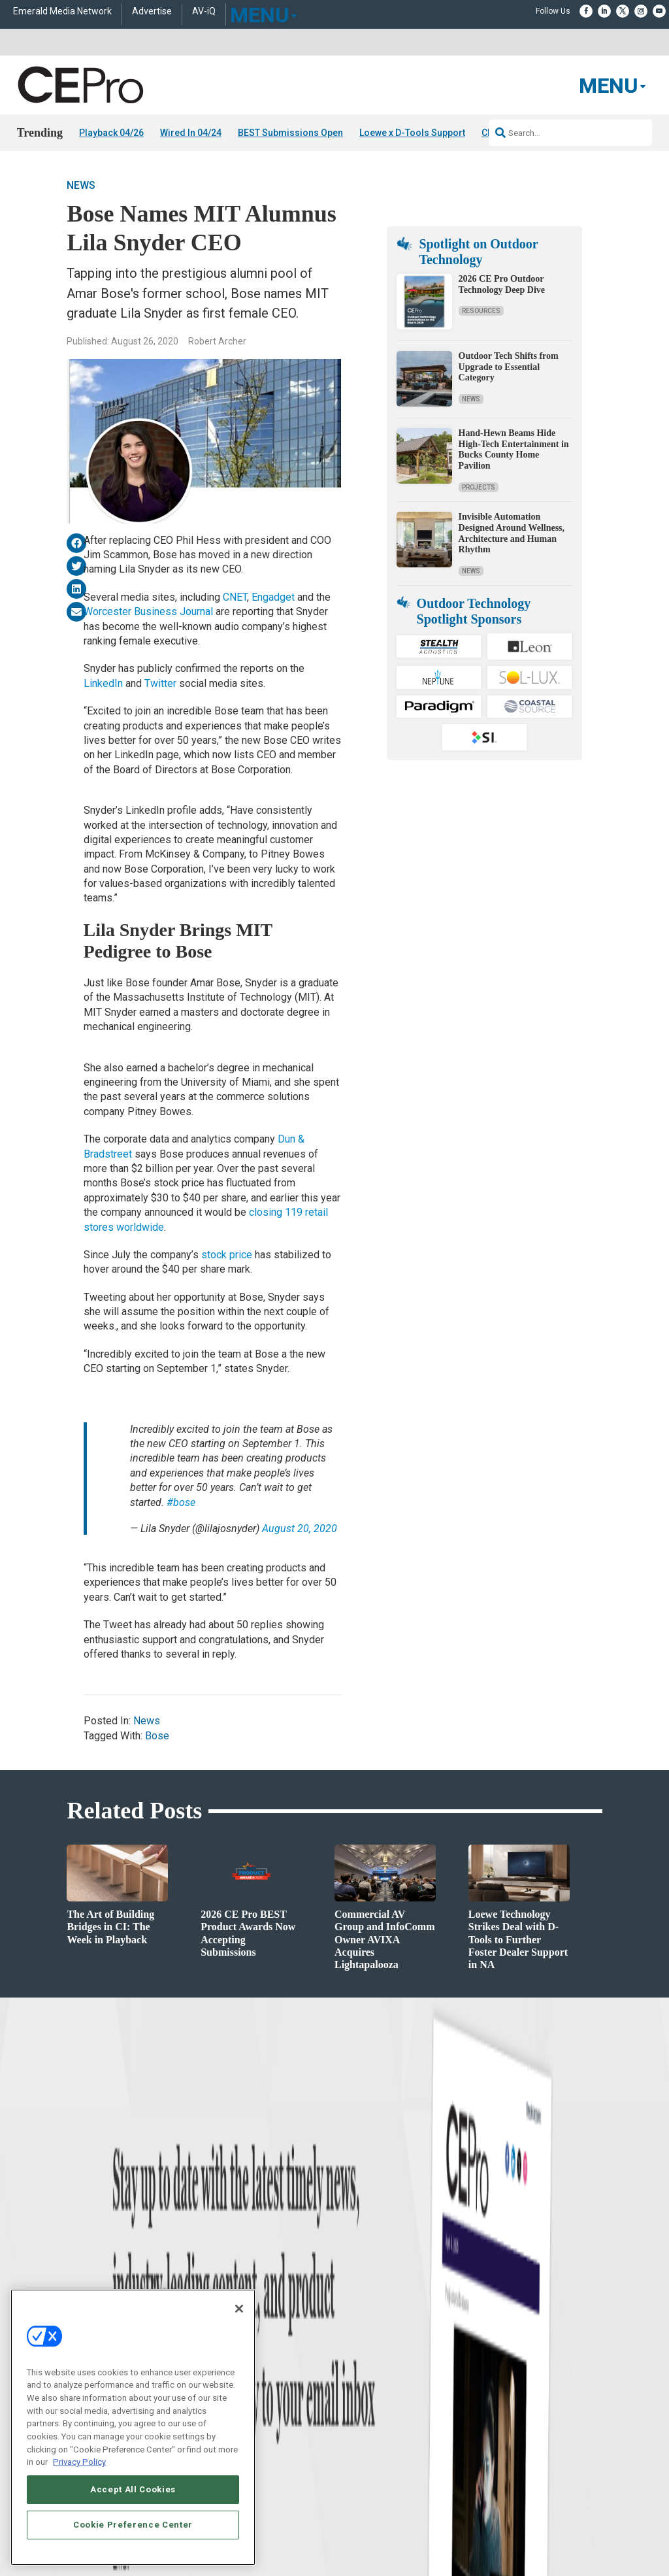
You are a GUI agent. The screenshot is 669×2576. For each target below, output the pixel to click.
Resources (481, 310)
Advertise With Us (365, 2327)
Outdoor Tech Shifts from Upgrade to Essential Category (509, 367)
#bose (181, 1502)
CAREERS (263, 2532)
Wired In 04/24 (190, 132)
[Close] (239, 2308)
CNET (235, 597)
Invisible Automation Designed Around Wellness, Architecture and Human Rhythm (511, 533)
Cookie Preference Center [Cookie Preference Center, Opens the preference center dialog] (133, 2525)
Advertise (152, 11)
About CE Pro (357, 2343)
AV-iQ (204, 11)
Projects (478, 487)
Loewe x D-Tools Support (412, 132)
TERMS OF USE (502, 2543)
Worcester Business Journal (148, 611)
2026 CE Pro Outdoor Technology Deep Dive (502, 284)
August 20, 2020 (299, 1528)
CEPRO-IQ (352, 2392)
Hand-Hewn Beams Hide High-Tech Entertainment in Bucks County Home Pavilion (514, 449)
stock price (226, 1254)
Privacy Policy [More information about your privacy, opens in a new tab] (79, 2462)
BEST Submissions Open (290, 132)
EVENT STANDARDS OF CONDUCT (480, 2532)
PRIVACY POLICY (566, 2543)
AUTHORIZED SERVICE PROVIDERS (350, 2532)
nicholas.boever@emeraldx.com (547, 2420)
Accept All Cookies (133, 2489)
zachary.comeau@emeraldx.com (548, 2372)
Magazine (351, 2360)
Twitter (161, 683)
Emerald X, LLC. (506, 2512)
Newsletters (354, 2376)
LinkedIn (104, 683)
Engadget (273, 597)
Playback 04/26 (111, 132)
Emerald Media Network (62, 11)
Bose (157, 1736)
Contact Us (512, 2439)
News (81, 185)
